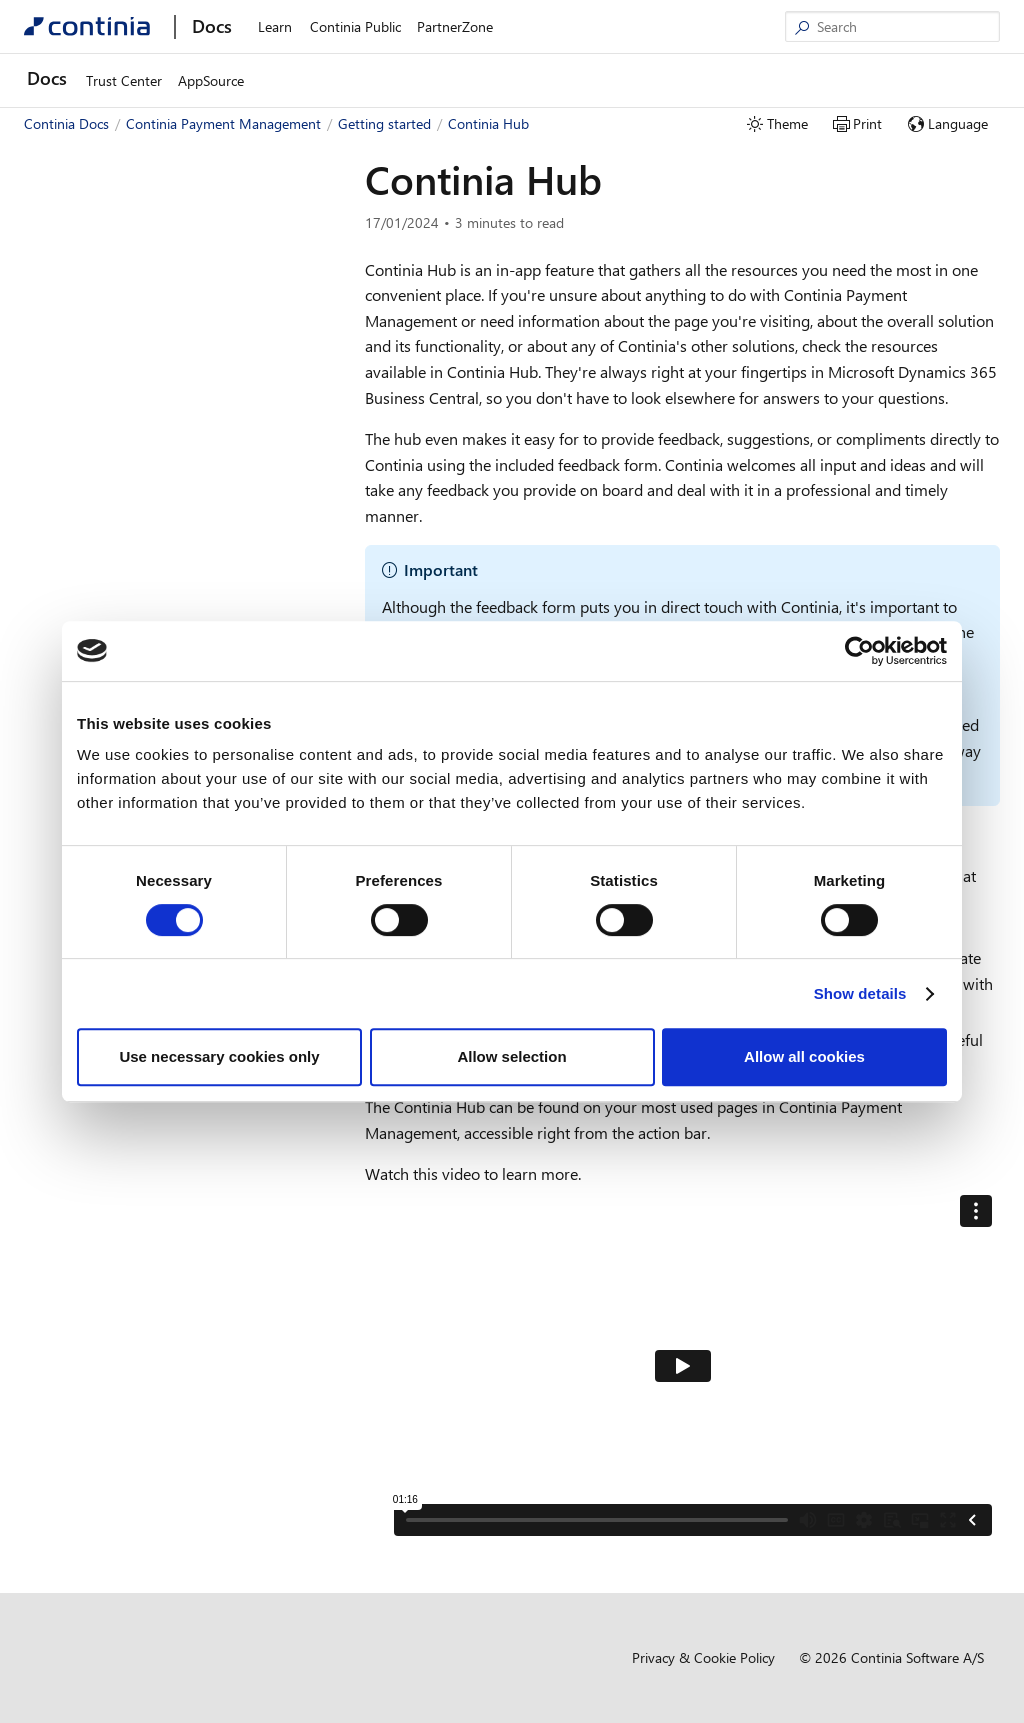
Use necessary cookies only (219, 1056)
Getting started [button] (79, 276)
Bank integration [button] (99, 522)
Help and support (109, 492)
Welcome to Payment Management (148, 217)
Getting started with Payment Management (146, 315)
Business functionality (121, 433)
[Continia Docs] (87, 26)
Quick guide (92, 354)
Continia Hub (97, 581)
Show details (860, 993)
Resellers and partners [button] (115, 611)
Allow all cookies (804, 1056)
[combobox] (170, 179)
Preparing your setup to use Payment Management (170, 394)
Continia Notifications (121, 552)
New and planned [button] (86, 246)
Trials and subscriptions (127, 463)
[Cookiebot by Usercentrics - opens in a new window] (859, 651)
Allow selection (511, 1056)
